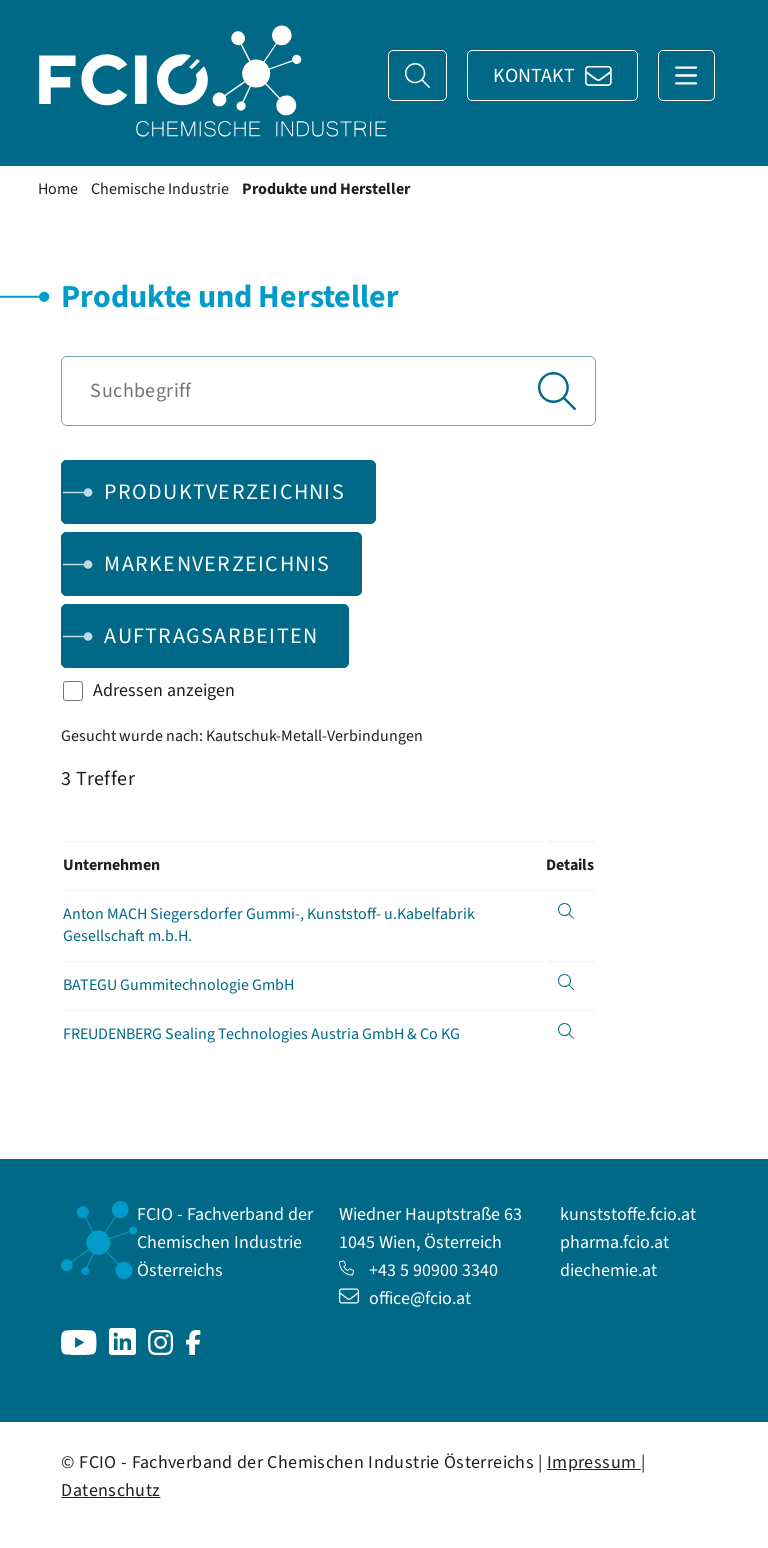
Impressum (594, 1462)
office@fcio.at (405, 1298)
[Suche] (417, 75)
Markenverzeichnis (217, 564)
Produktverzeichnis (224, 492)
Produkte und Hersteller (326, 189)
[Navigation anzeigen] (686, 75)
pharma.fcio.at (614, 1242)
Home (58, 189)
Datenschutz (110, 1490)
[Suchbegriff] (328, 391)
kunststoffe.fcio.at (628, 1214)
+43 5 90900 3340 (418, 1270)
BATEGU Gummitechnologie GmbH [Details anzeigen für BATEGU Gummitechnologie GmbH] (178, 985)
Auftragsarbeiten (211, 636)
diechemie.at (608, 1270)
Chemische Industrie (160, 189)
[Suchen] (557, 391)
